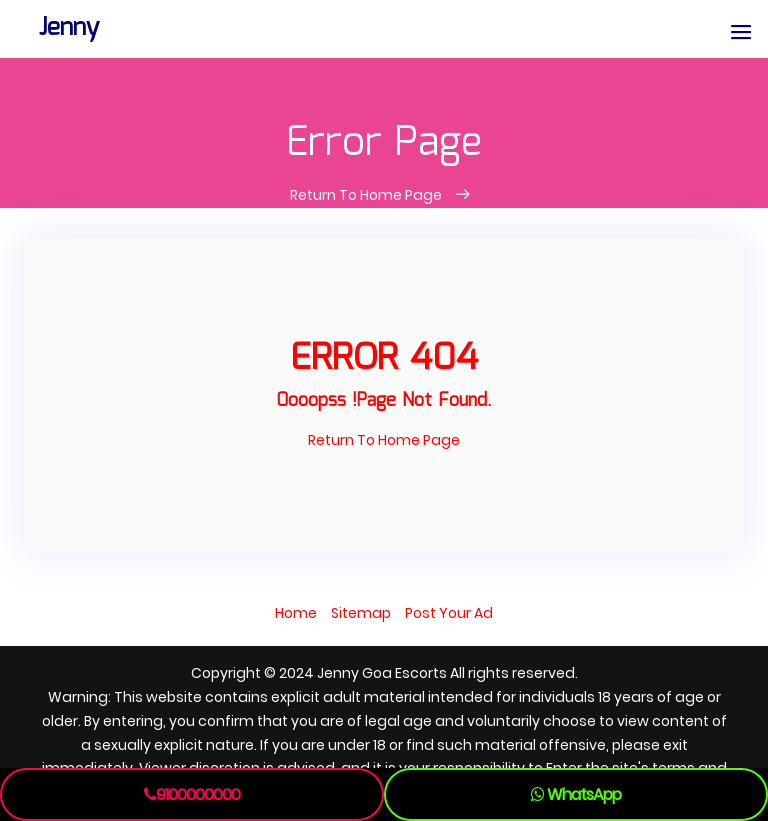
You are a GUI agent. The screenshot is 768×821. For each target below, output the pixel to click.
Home (296, 613)
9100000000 (192, 794)
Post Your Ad (449, 613)
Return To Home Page (367, 195)
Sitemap (361, 613)
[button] (741, 33)
